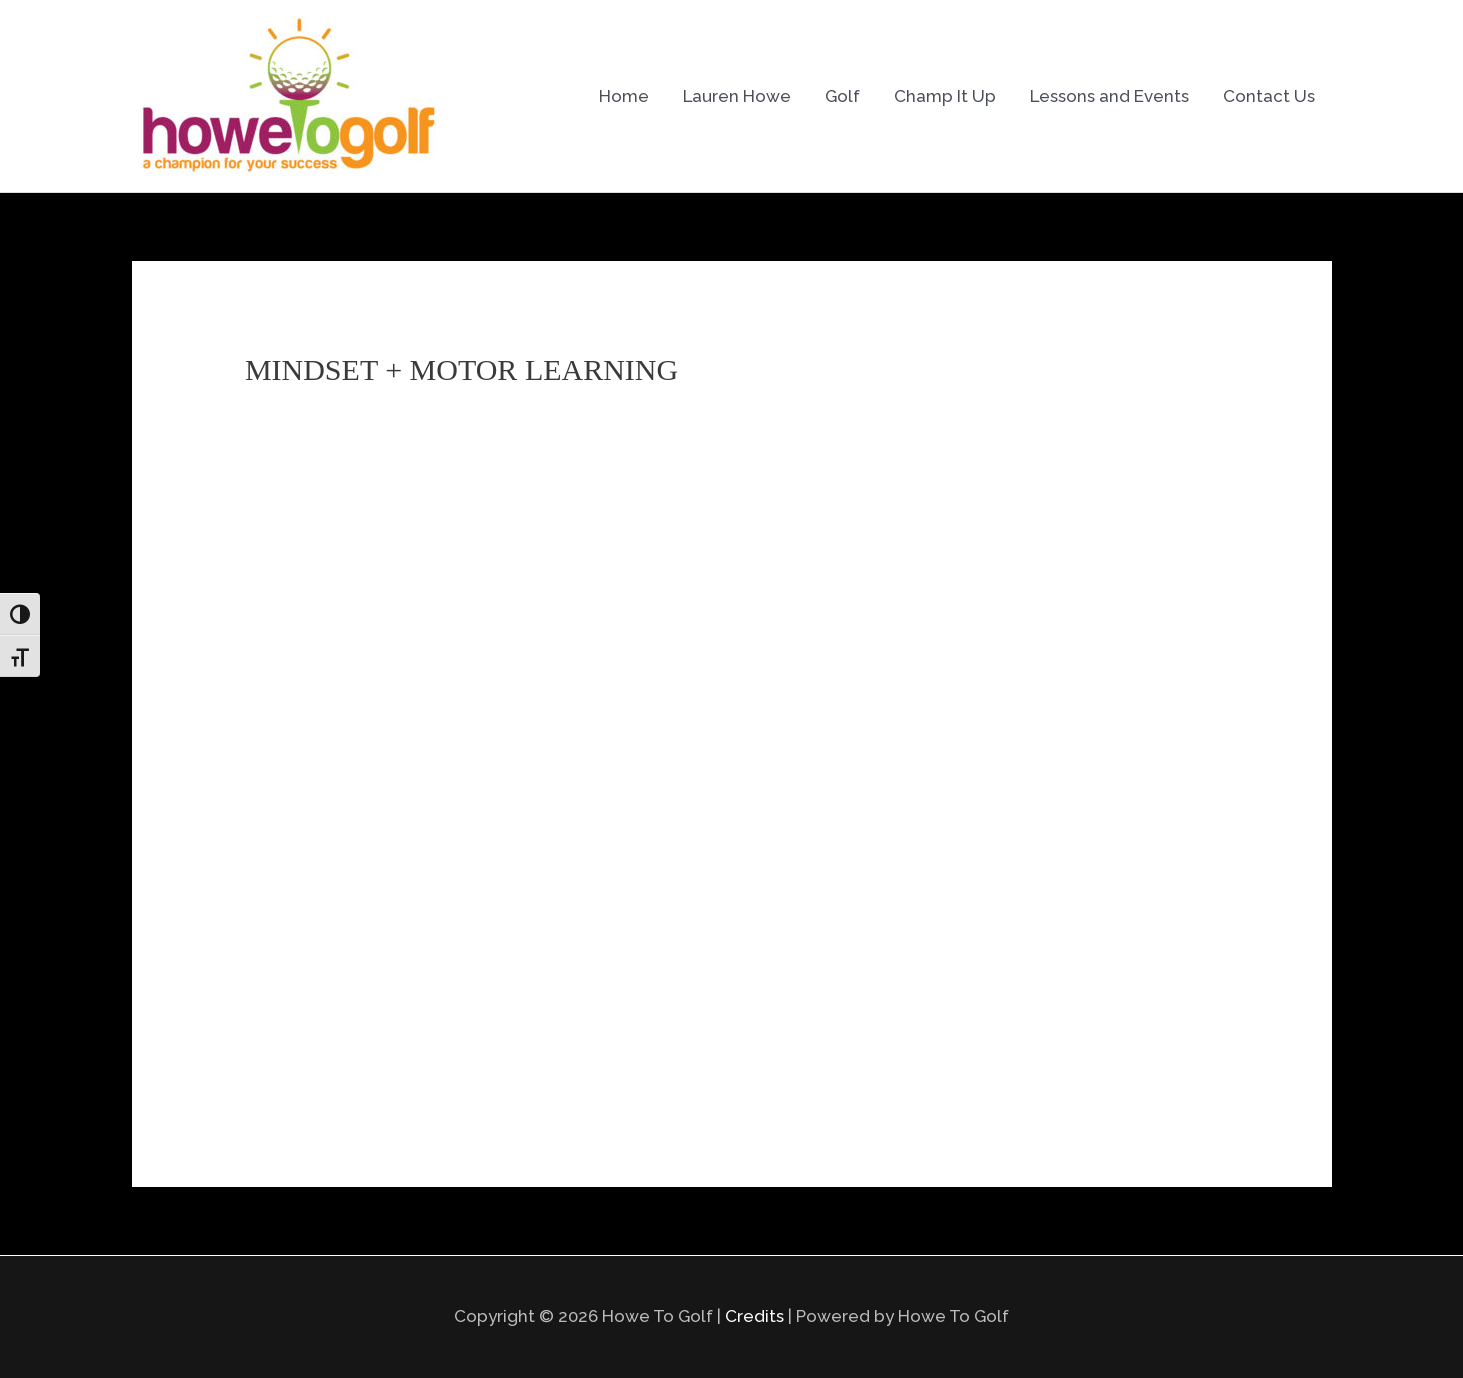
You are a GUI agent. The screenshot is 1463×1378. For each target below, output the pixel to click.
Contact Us (1269, 96)
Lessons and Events (1109, 96)
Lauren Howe (737, 96)
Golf (842, 96)
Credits (754, 1316)
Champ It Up (945, 96)
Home (624, 96)
